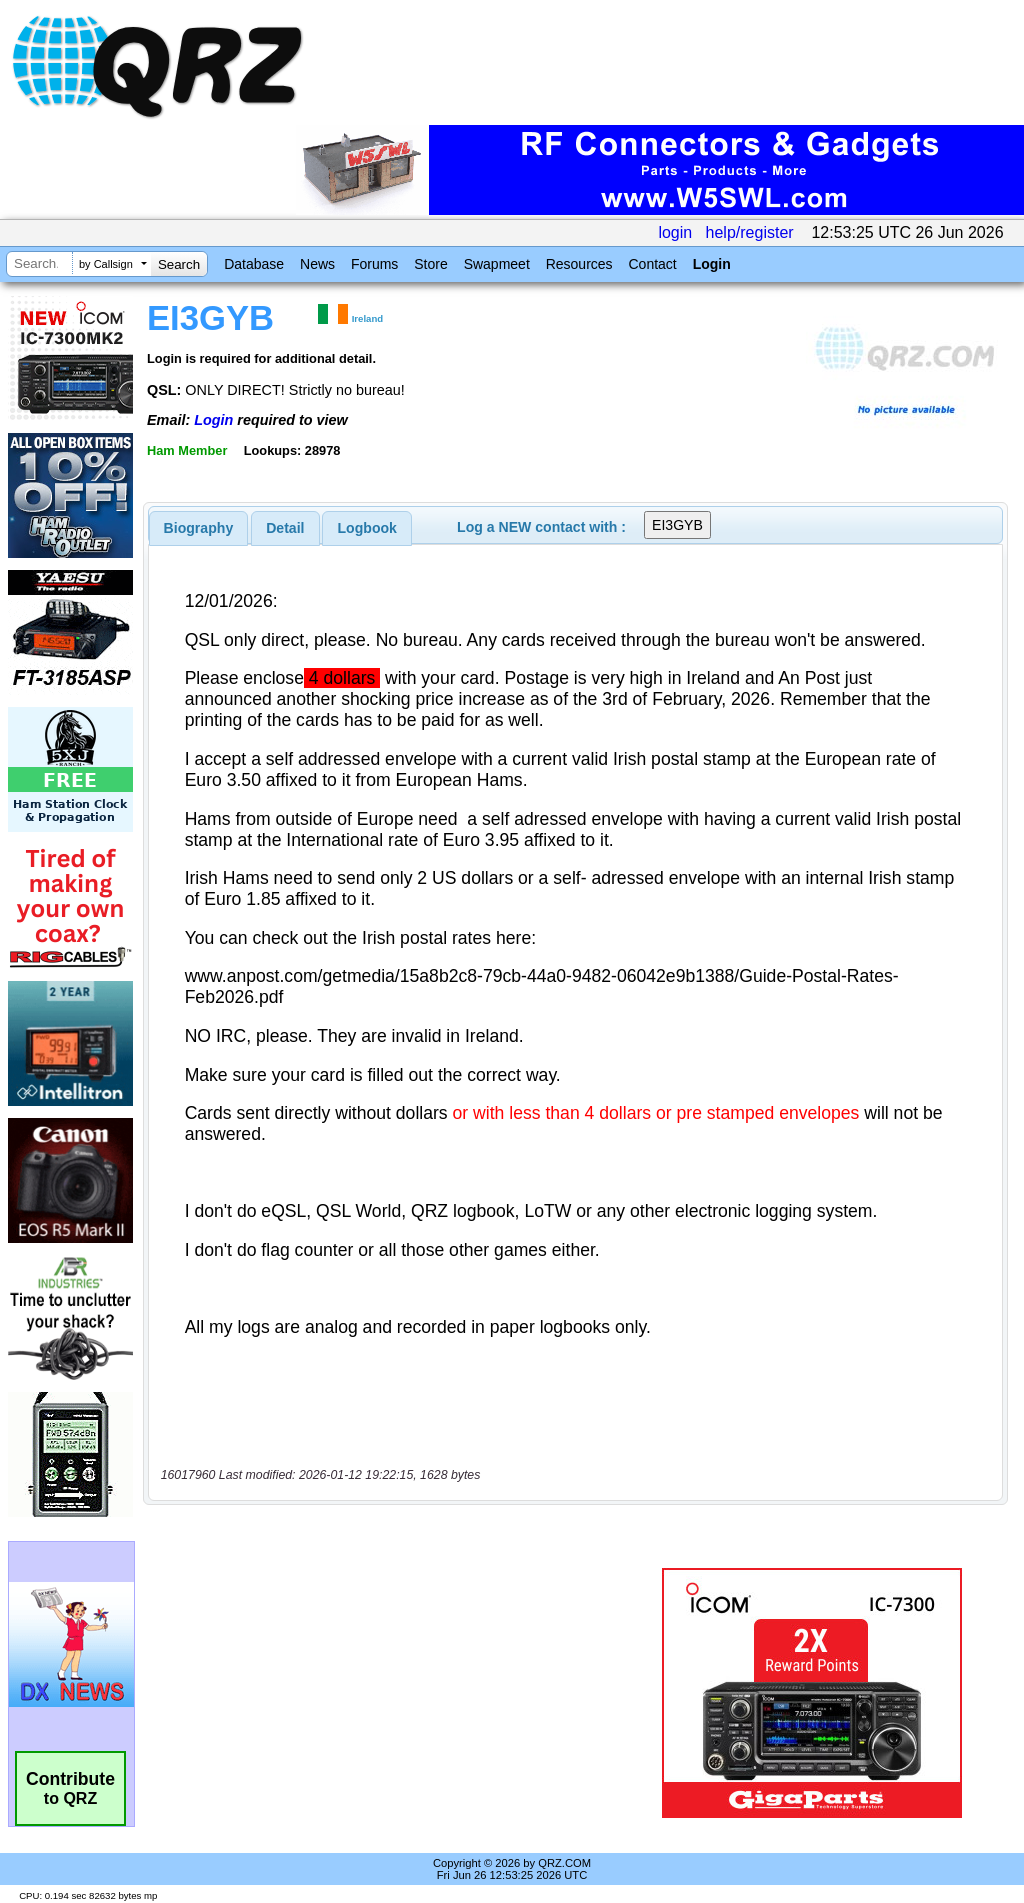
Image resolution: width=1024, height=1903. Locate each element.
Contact (652, 264)
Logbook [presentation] (367, 528)
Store (430, 264)
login (675, 232)
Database (254, 264)
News (317, 264)
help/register (750, 232)
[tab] (199, 528)
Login (712, 264)
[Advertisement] (395, 1693)
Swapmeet (497, 264)
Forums (374, 264)
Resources (579, 264)
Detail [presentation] (285, 528)
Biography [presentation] (199, 528)
